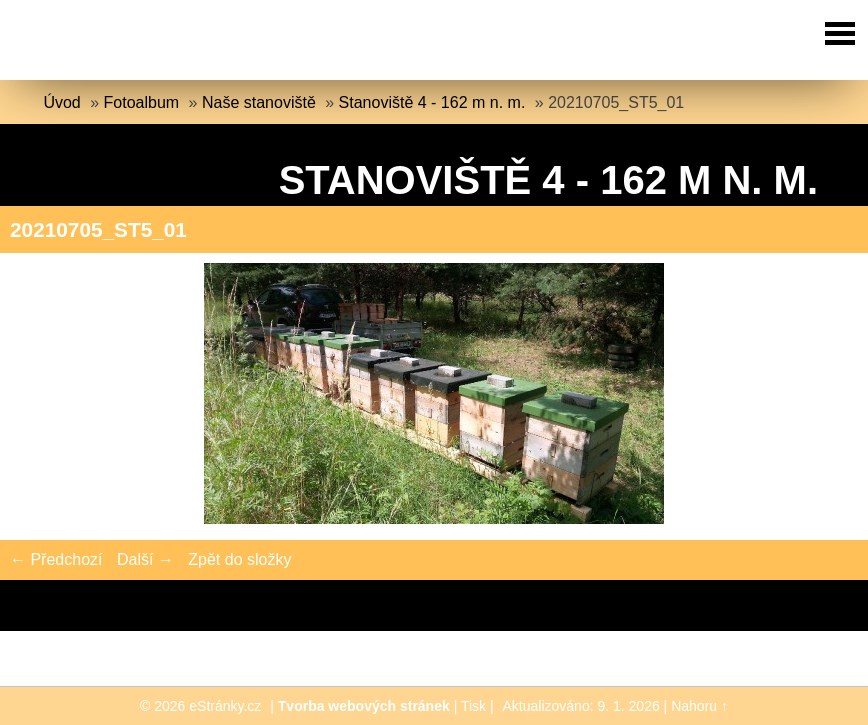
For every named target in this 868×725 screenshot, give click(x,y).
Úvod (61, 102)
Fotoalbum (142, 102)
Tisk (473, 706)
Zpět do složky (239, 559)
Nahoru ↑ (699, 706)
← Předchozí (56, 559)
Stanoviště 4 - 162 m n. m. (432, 102)
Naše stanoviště (259, 102)
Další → (145, 559)
